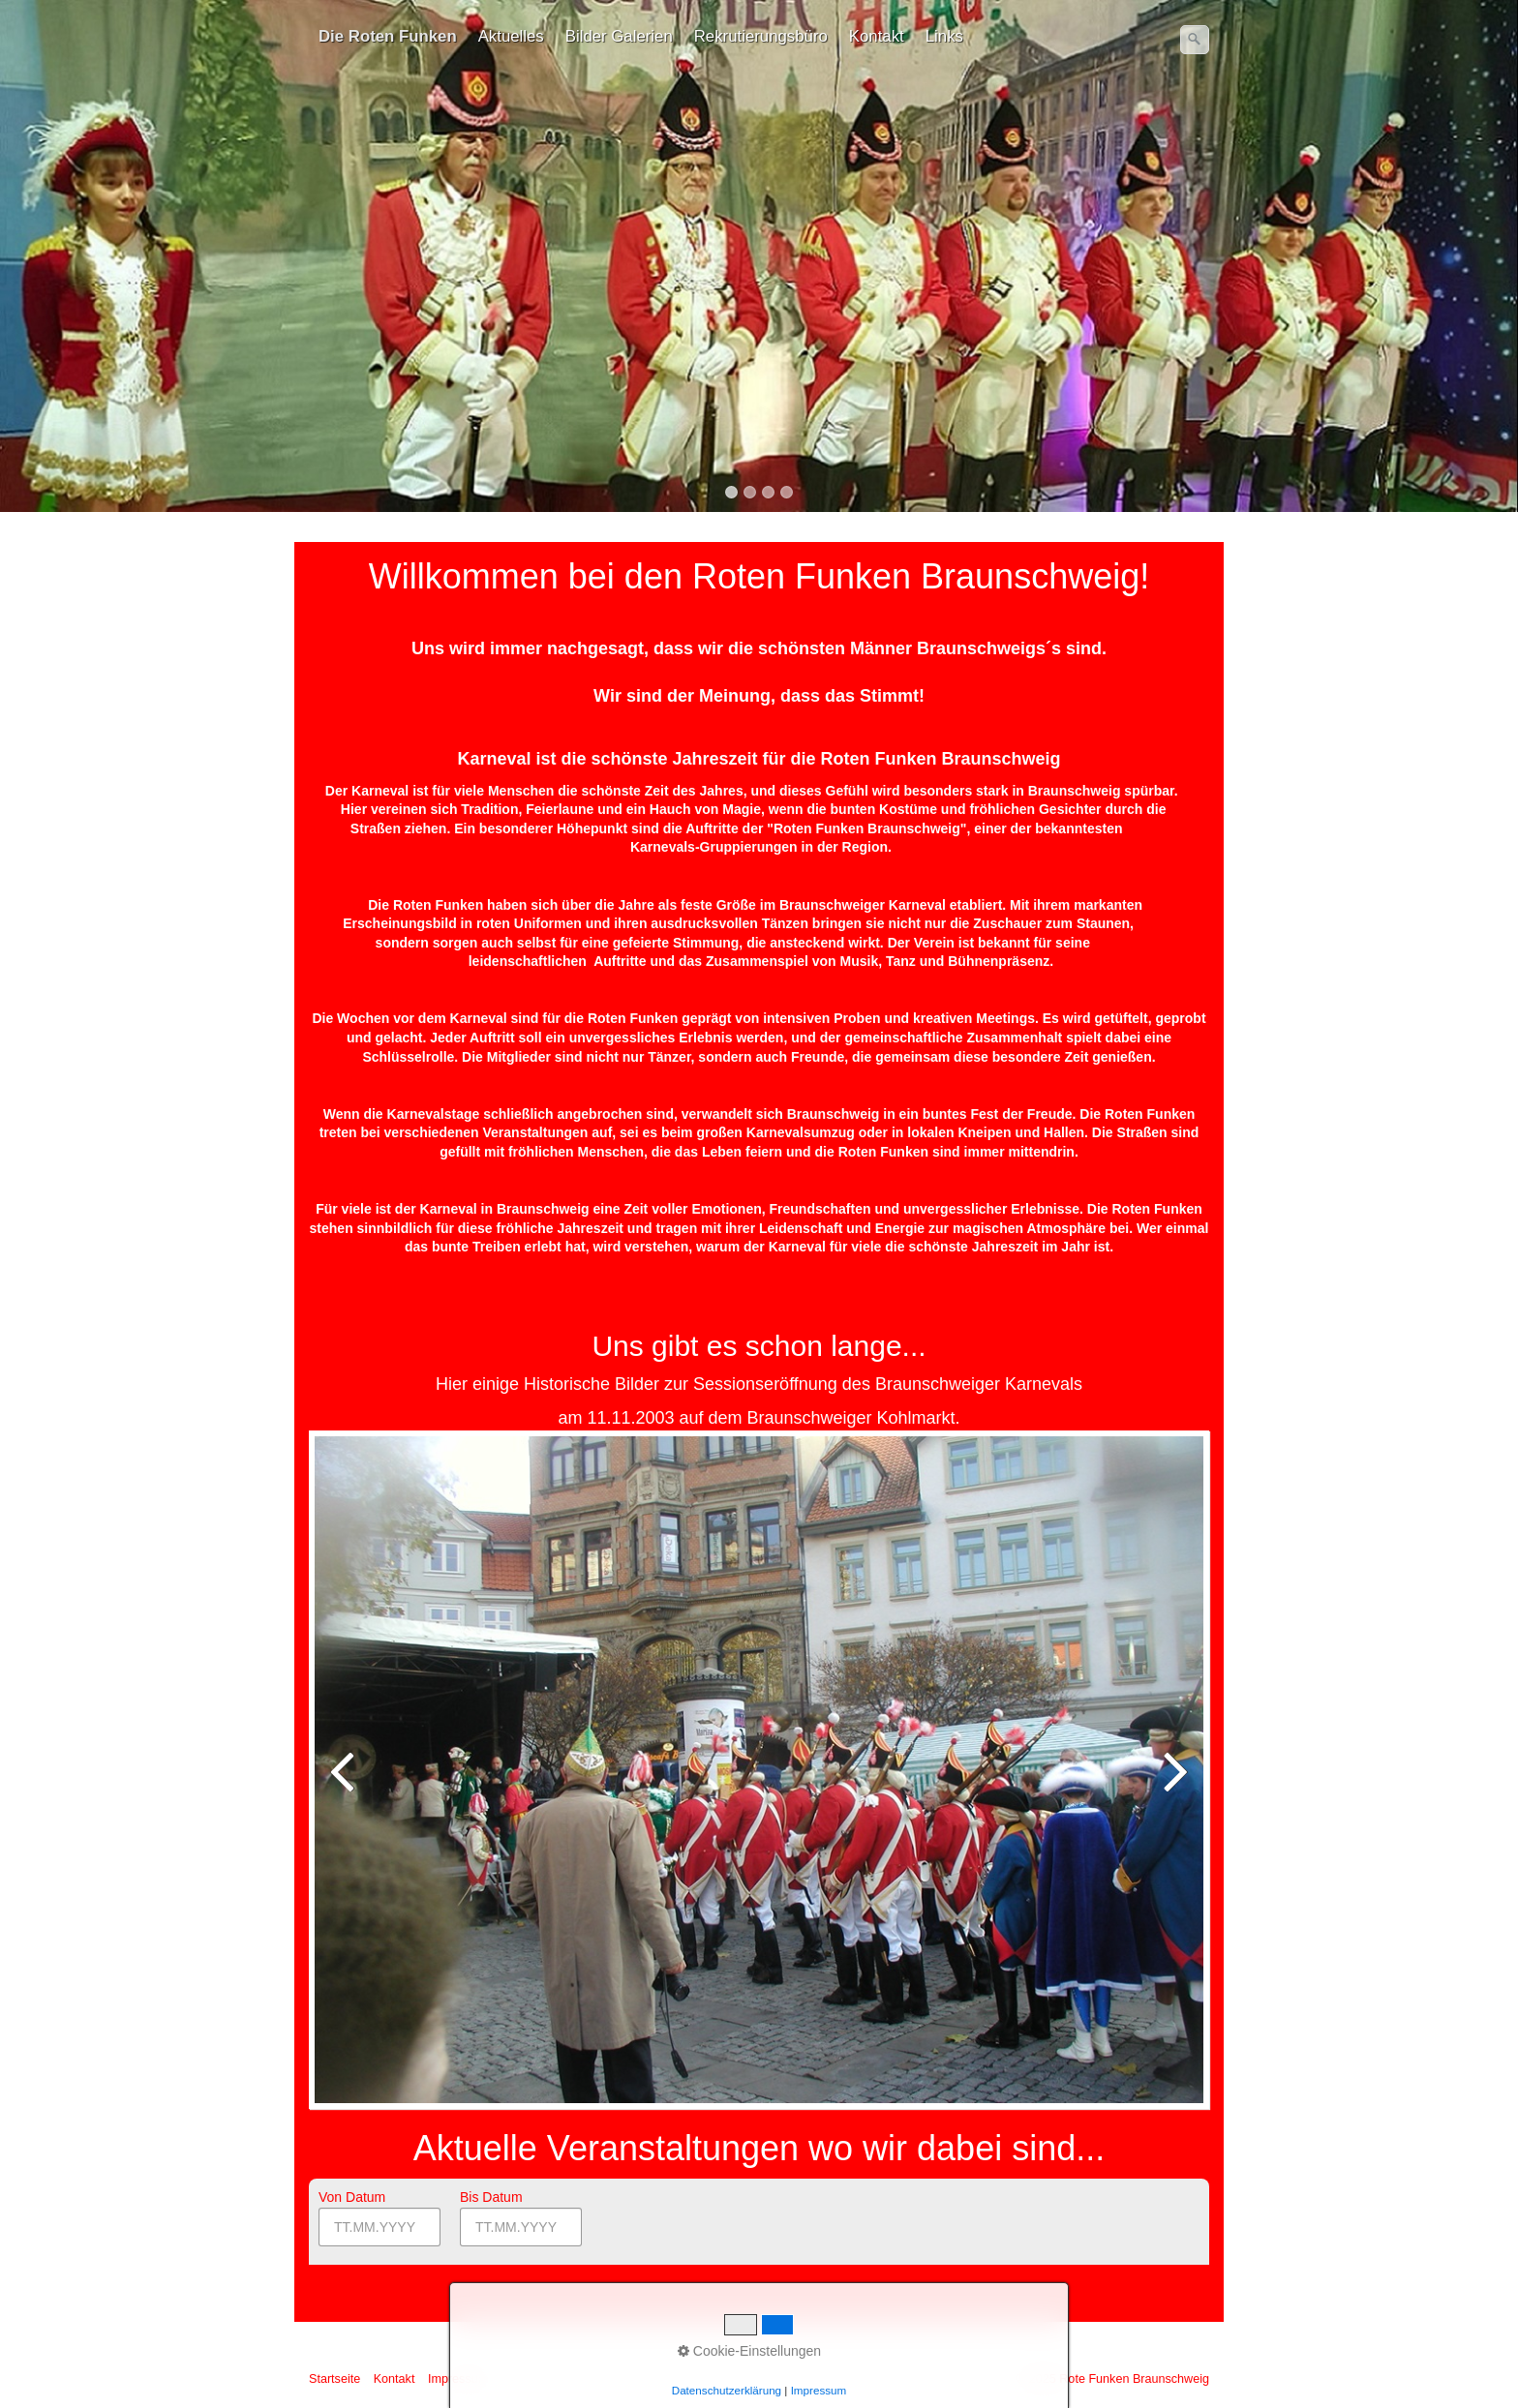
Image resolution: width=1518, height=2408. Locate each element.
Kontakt (876, 36)
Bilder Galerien (619, 36)
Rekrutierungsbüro (761, 36)
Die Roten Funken (388, 36)
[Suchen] (1194, 39)
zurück (343, 1784)
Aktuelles (511, 36)
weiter (1174, 1784)
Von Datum (352, 2197)
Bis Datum (491, 2197)
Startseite (334, 2379)
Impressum (458, 2379)
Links (944, 36)
